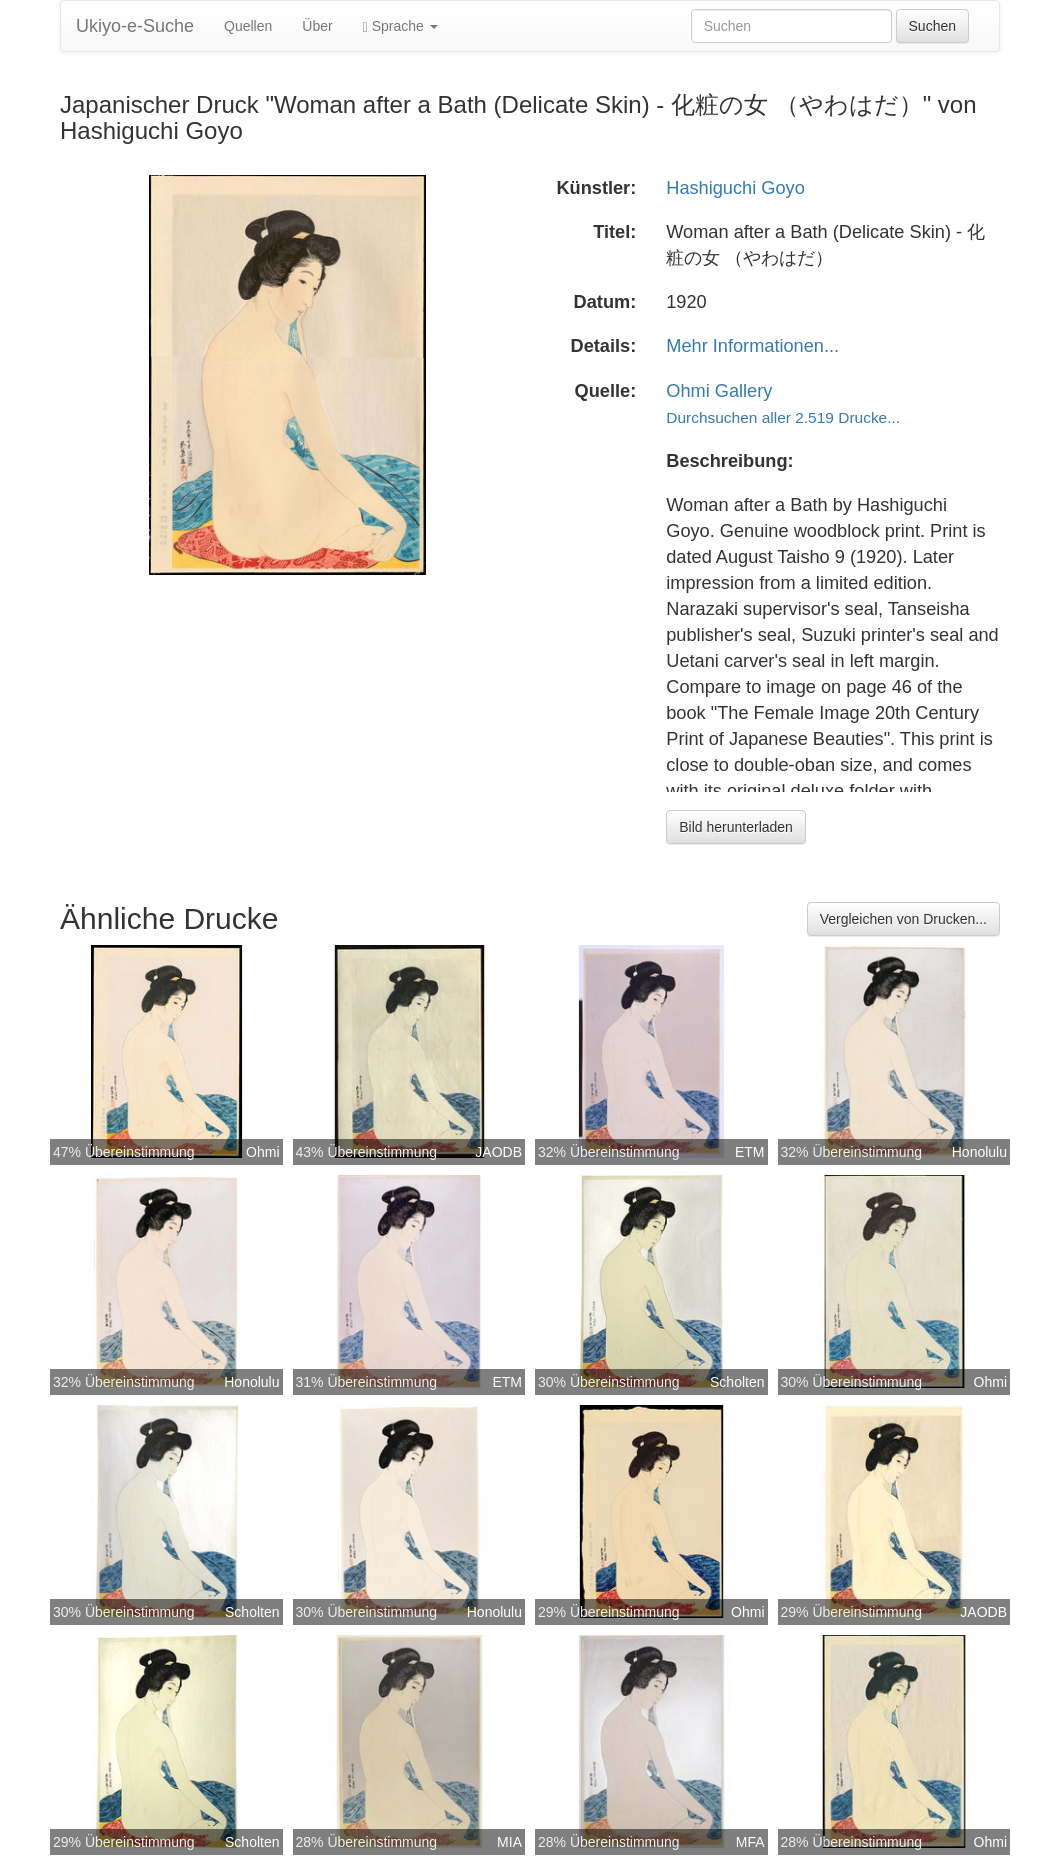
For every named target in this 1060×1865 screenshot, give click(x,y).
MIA (509, 1842)
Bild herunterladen (736, 827)
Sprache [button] (400, 26)
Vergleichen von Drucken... (903, 919)
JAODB (498, 1152)
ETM (750, 1152)
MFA (750, 1842)
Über (317, 26)
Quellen (248, 26)
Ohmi (262, 1152)
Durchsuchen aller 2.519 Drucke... (783, 417)
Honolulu (979, 1152)
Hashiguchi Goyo (735, 188)
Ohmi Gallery (719, 391)
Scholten (737, 1382)
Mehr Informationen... (752, 346)
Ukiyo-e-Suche (135, 26)
